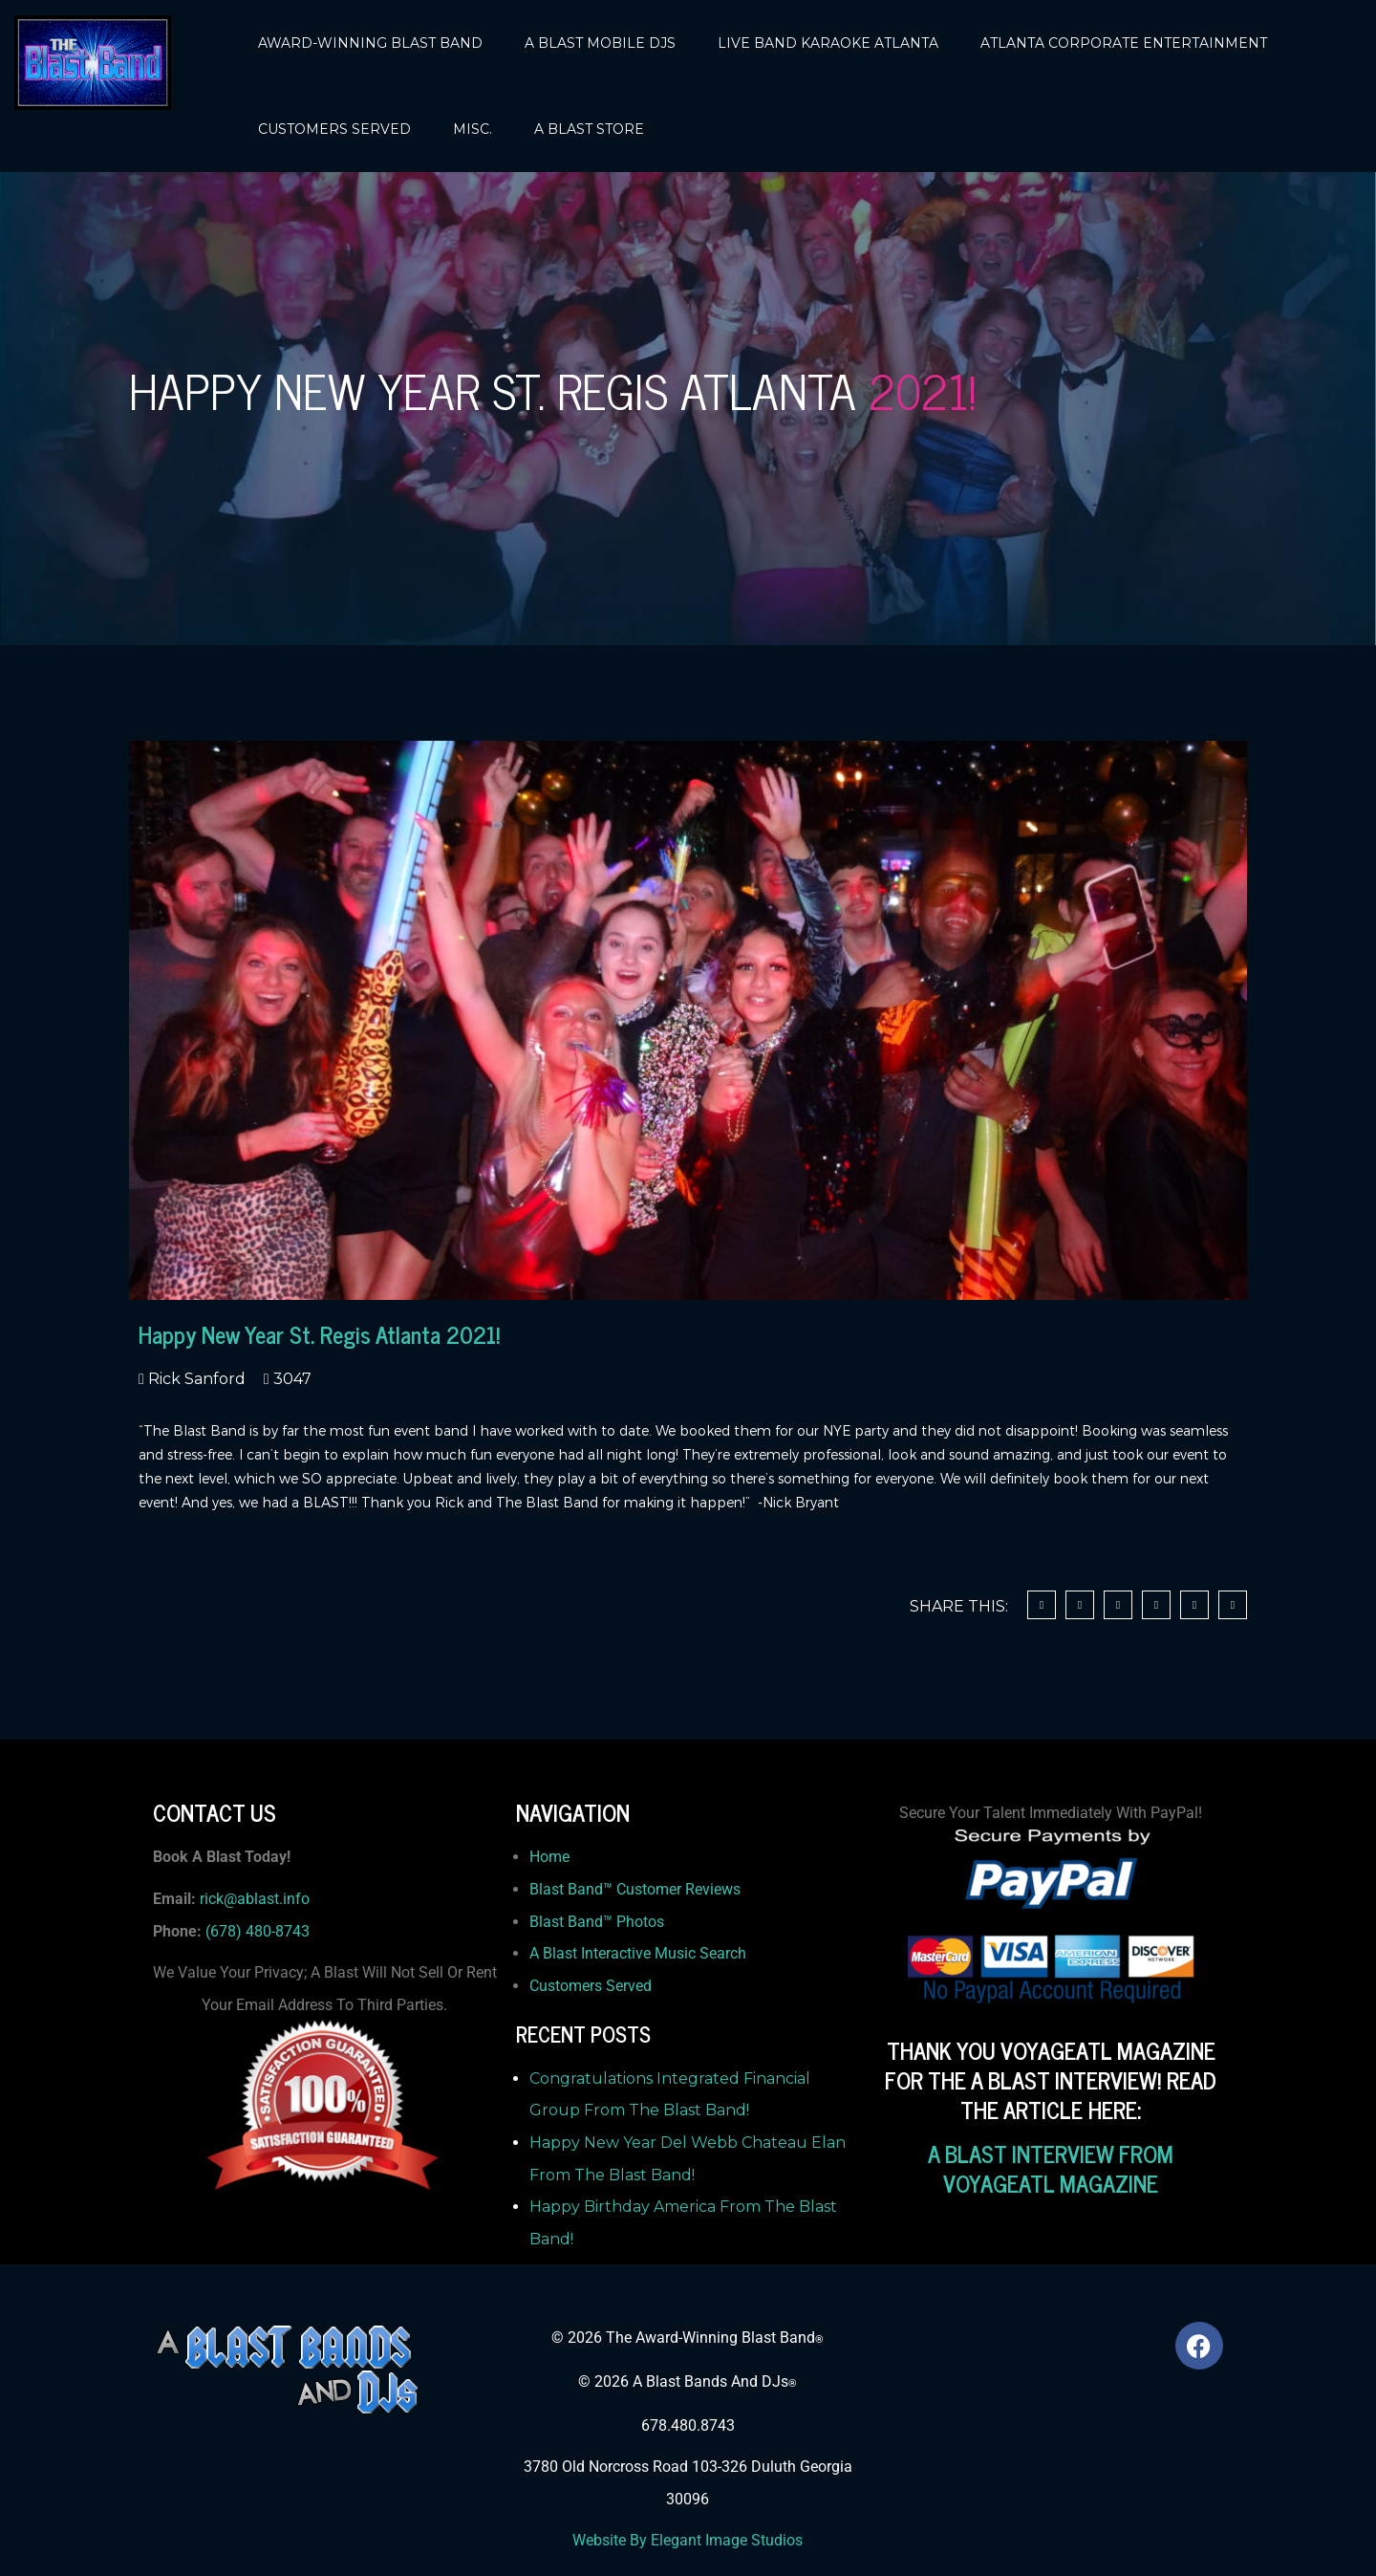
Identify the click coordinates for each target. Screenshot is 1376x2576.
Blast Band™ (572, 1889)
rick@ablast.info (255, 1899)
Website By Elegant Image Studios (687, 2540)
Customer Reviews (678, 1889)
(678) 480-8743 (257, 1931)
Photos (640, 1922)
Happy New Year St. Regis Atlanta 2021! (319, 1334)
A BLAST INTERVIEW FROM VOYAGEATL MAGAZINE (1050, 2167)
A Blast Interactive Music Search (637, 1953)
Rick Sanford (195, 1379)
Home (549, 1857)
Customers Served (590, 1986)
